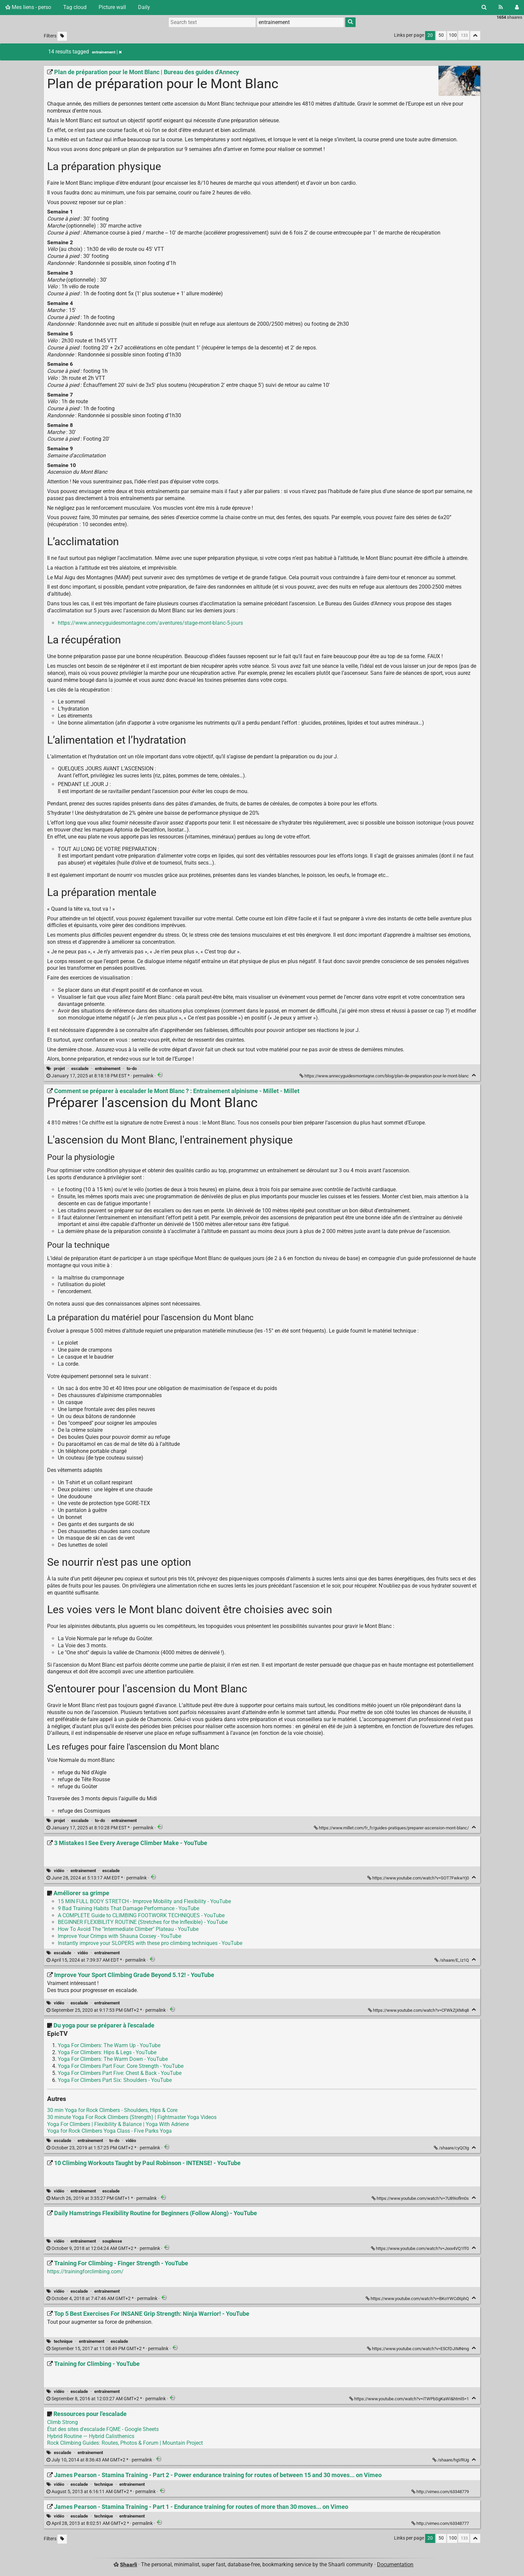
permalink (100, 1076)
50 (441, 35)
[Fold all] (475, 35)
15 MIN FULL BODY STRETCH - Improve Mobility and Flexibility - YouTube (144, 1901)
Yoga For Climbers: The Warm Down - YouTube (113, 2059)
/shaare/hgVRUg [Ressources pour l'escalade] (451, 2459)
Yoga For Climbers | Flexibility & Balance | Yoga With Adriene (118, 2124)
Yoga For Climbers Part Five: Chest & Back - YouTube (119, 2073)
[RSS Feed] (500, 7)
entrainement (107, 1068)
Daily (144, 7)
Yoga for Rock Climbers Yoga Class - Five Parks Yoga (109, 2131)
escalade (80, 1068)
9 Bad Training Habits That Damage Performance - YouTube (128, 1908)
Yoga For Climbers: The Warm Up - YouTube (109, 2045)
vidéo (59, 1870)
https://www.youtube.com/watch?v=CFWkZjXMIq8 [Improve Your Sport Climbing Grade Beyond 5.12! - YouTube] (419, 2010)
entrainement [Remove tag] (107, 52)
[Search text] (212, 22)
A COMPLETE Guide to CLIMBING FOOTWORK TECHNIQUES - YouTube (141, 1915)
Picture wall (112, 7)
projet (59, 1068)
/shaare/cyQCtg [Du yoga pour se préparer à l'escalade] (452, 2147)
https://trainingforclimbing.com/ (85, 2271)
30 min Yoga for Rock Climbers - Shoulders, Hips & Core (112, 2110)
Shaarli (128, 2564)
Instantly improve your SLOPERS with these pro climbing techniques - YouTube (150, 1943)
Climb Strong (62, 2422)
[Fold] (474, 1075)
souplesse (112, 2241)
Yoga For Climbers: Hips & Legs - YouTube (107, 2052)
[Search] (484, 7)
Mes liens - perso (28, 7)
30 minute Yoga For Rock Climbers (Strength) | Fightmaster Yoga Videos (132, 2117)
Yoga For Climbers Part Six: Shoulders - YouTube (115, 2080)
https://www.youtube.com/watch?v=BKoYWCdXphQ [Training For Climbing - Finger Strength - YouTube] (418, 2298)
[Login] (517, 7)
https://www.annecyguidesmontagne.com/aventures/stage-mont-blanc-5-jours (150, 623)
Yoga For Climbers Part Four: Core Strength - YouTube (120, 2066)
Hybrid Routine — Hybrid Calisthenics (90, 2436)
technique (63, 2341)
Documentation (395, 2564)
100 (453, 35)
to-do (132, 1068)
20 (430, 35)
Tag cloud (75, 7)
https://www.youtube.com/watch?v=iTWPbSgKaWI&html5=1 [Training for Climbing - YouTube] (409, 2398)
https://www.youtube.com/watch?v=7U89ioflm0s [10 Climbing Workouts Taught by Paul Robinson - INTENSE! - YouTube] (421, 2198)
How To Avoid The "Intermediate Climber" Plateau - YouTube (128, 1929)
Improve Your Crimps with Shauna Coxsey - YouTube (119, 1936)
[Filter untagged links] (62, 36)
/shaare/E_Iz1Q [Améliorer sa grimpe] (452, 1960)
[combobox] (300, 22)
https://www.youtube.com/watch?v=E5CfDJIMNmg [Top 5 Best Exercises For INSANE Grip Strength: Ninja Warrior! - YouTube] (418, 2348)
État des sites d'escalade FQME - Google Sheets (103, 2429)
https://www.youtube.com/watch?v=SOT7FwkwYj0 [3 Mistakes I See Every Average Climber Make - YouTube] (418, 1877)
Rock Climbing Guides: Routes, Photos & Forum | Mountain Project (125, 2443)
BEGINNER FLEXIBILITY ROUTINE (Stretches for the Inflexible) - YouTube (143, 1922)
